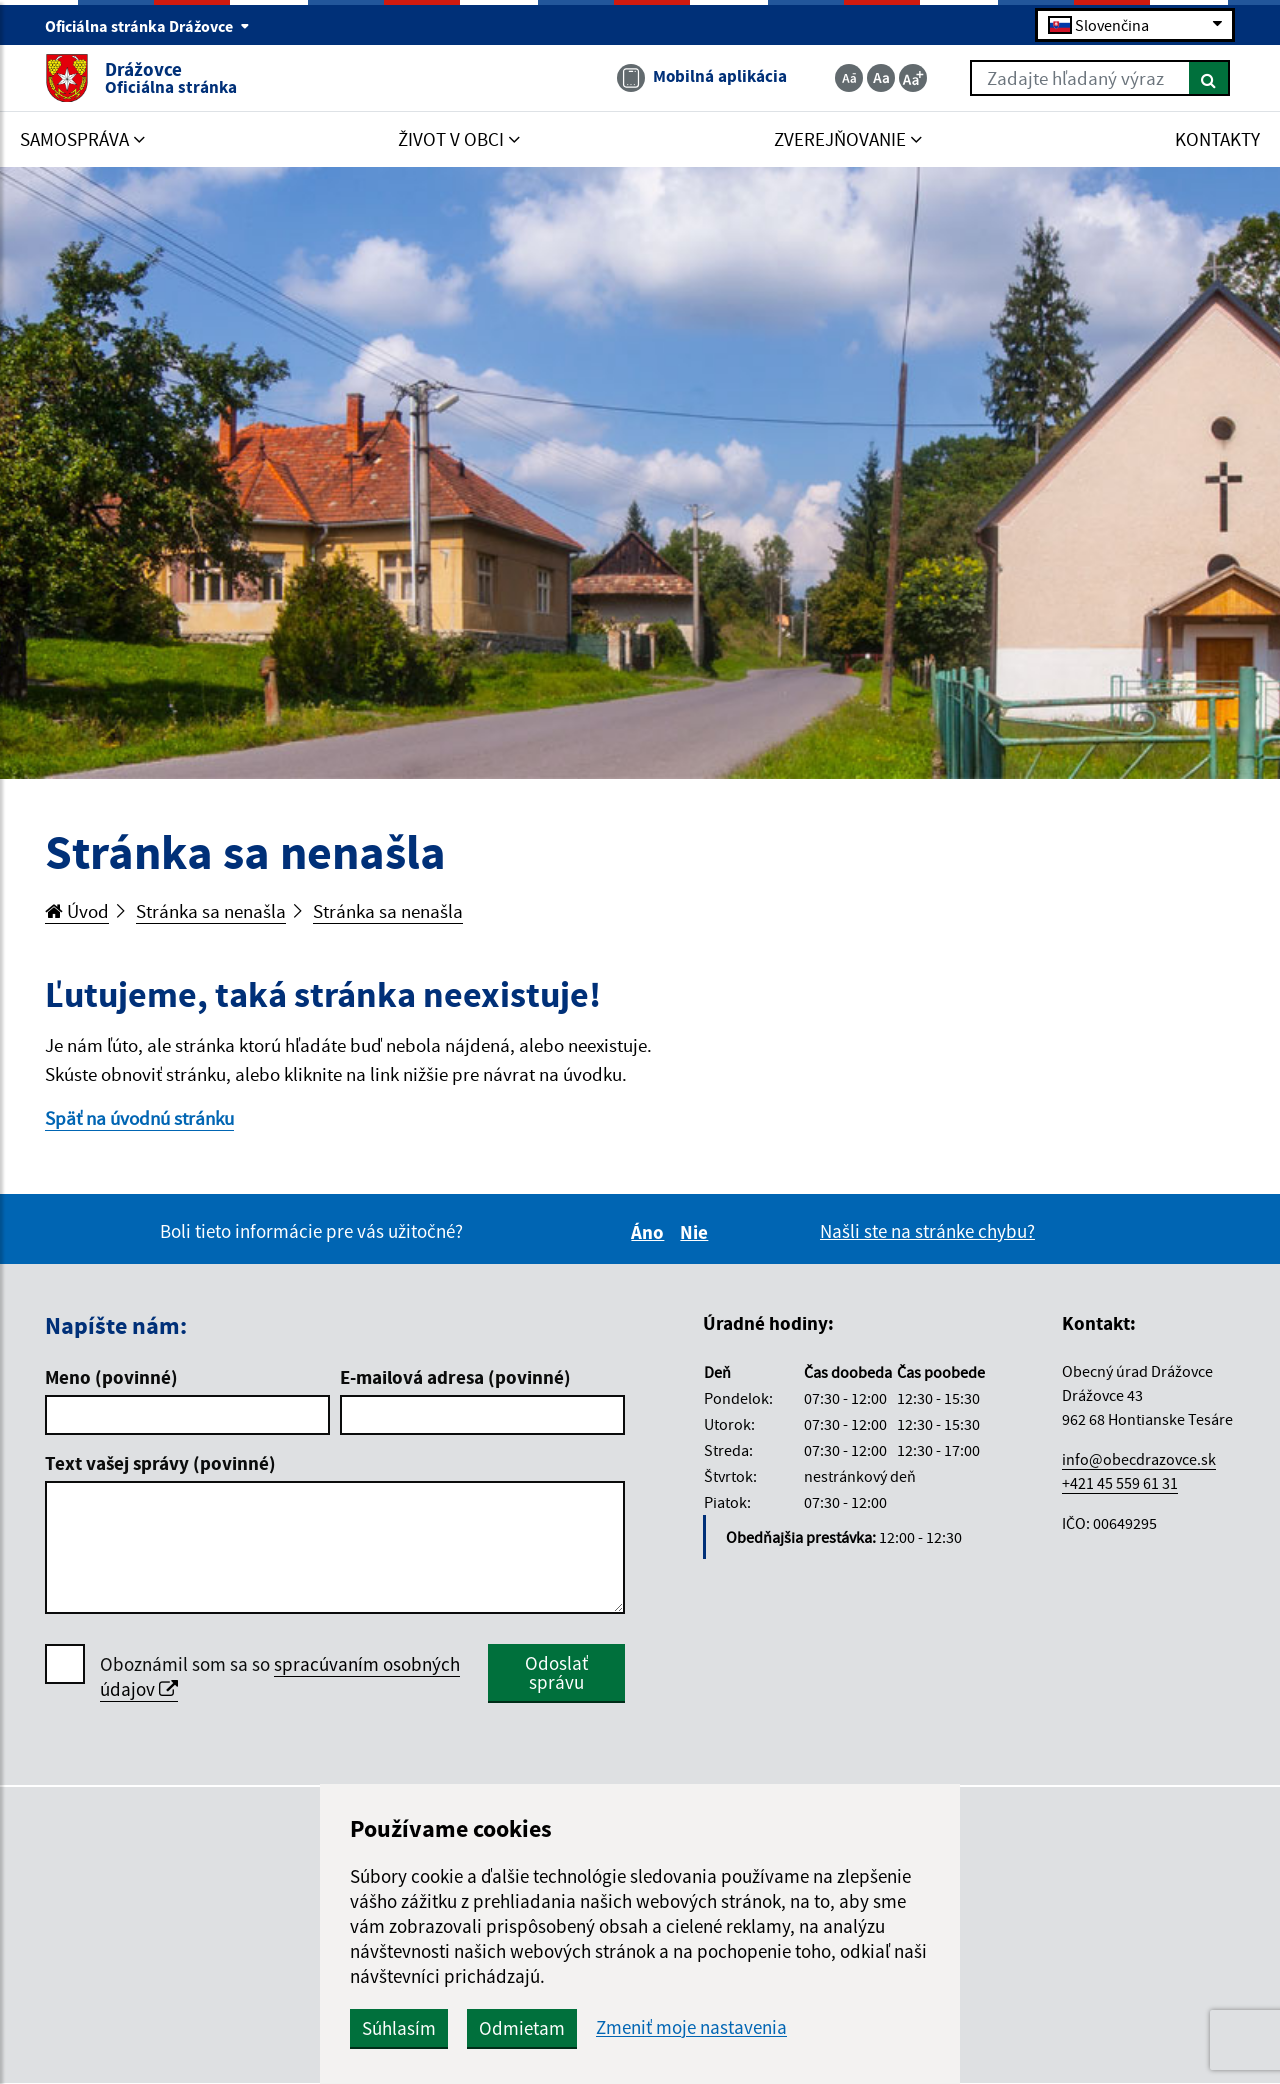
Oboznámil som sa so (280, 1677)
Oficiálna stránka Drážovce (147, 26)
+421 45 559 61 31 (1120, 1483)
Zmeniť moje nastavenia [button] (691, 2027)
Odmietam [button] (522, 2028)
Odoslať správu (556, 1672)
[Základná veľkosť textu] (881, 78)
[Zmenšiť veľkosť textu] (849, 78)
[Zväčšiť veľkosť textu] (913, 78)
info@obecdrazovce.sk (1139, 1459)
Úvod (77, 911)
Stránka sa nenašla (211, 911)
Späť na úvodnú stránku (139, 1118)
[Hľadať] (1209, 78)
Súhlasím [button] (399, 2028)
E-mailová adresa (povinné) (455, 1377)
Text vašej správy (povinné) (160, 1463)
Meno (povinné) (111, 1377)
